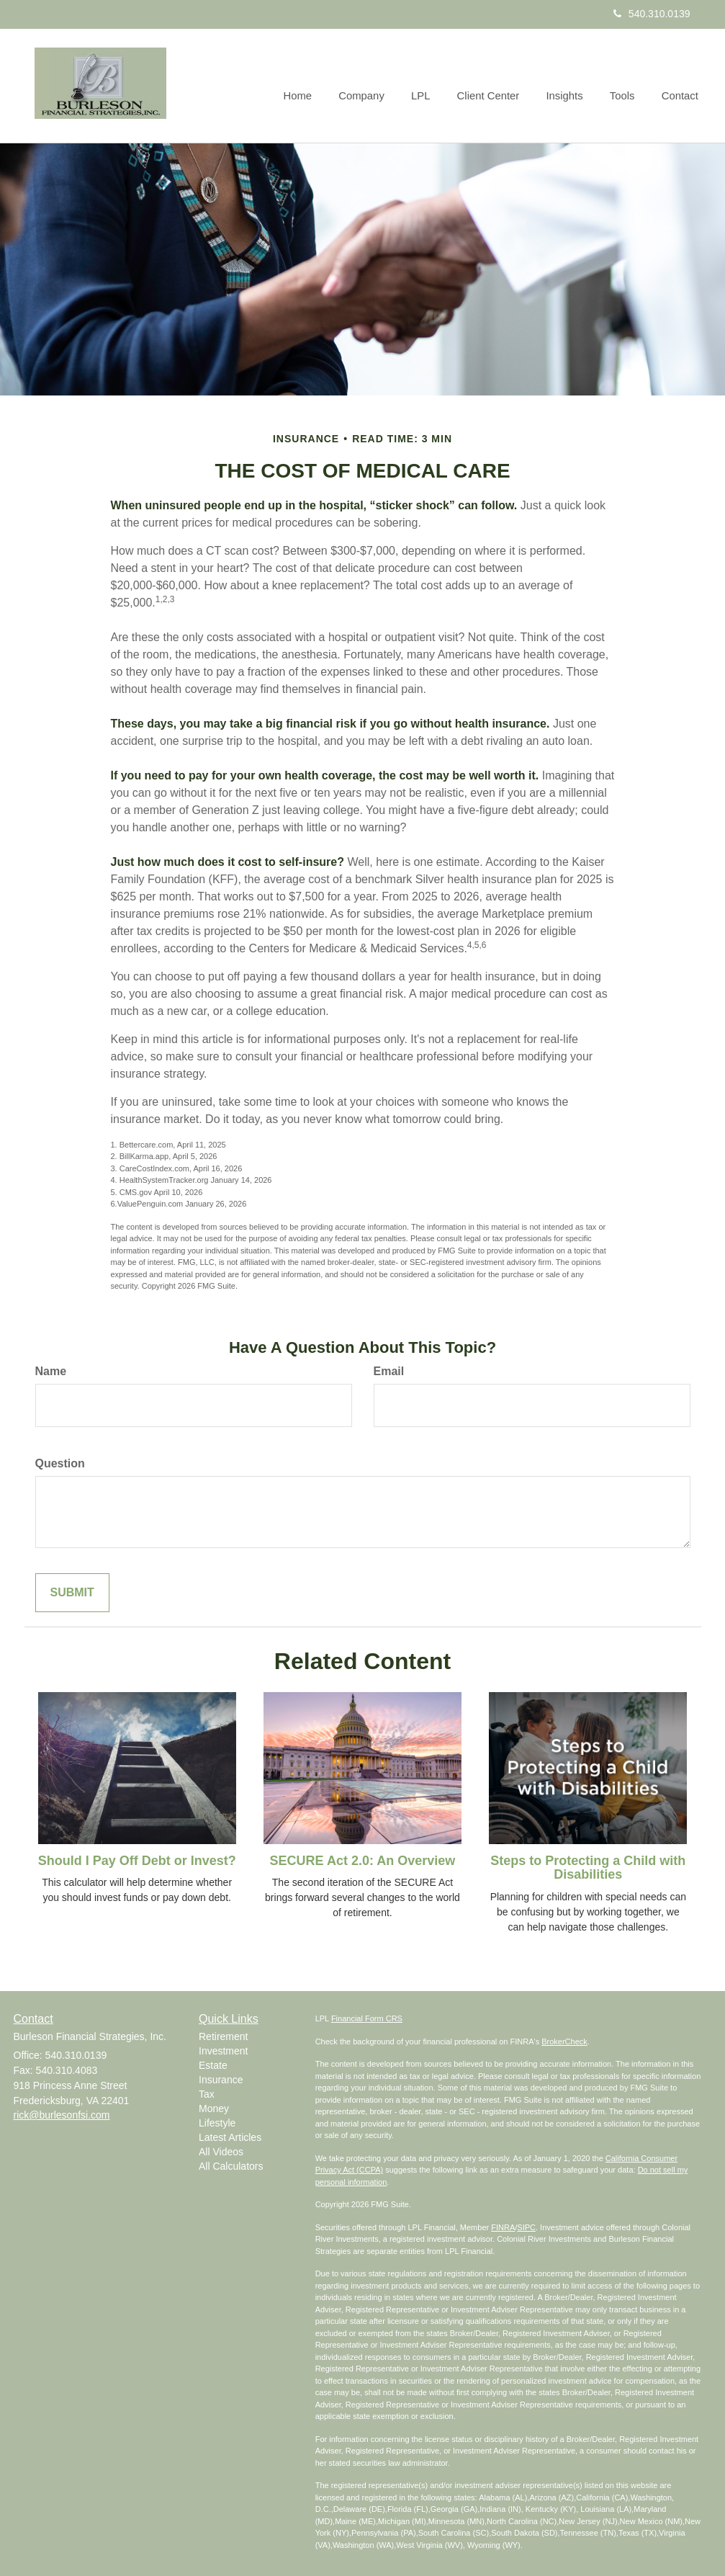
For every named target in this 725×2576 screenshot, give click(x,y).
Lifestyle (217, 2123)
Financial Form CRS (366, 2018)
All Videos (221, 2151)
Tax (207, 2094)
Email (389, 1371)
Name (51, 1371)
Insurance (221, 2079)
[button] (373, 86)
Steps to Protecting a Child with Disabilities (587, 1867)
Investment (223, 2051)
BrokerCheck (564, 2041)
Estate (213, 2065)
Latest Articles (230, 2137)
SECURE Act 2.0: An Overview (363, 1860)
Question (60, 1463)
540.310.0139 (651, 13)
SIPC (526, 2227)
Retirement (223, 2036)
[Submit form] (72, 1593)
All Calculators (231, 2166)
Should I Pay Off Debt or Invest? (137, 1860)
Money (214, 2108)
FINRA (503, 2227)
